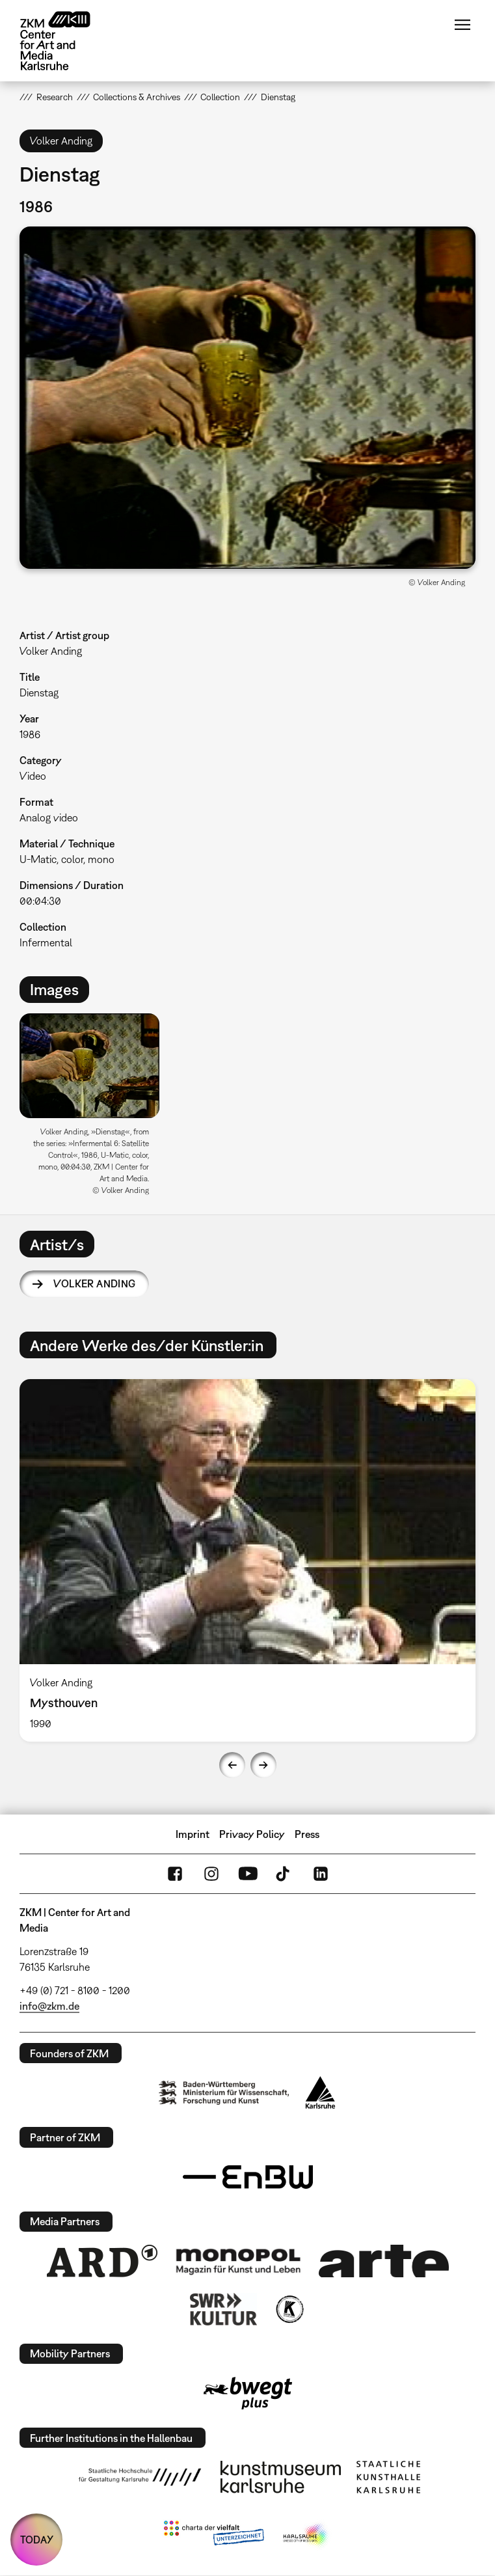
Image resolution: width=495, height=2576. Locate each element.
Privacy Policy (252, 1834)
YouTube (248, 1873)
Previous (232, 1765)
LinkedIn (321, 1873)
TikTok (284, 1873)
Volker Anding (94, 1283)
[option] (95, 1108)
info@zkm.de (49, 2006)
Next (263, 1765)
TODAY (36, 2539)
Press (307, 1834)
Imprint (192, 1834)
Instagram (211, 1873)
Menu (462, 24)
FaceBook (175, 1873)
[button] (247, 397)
